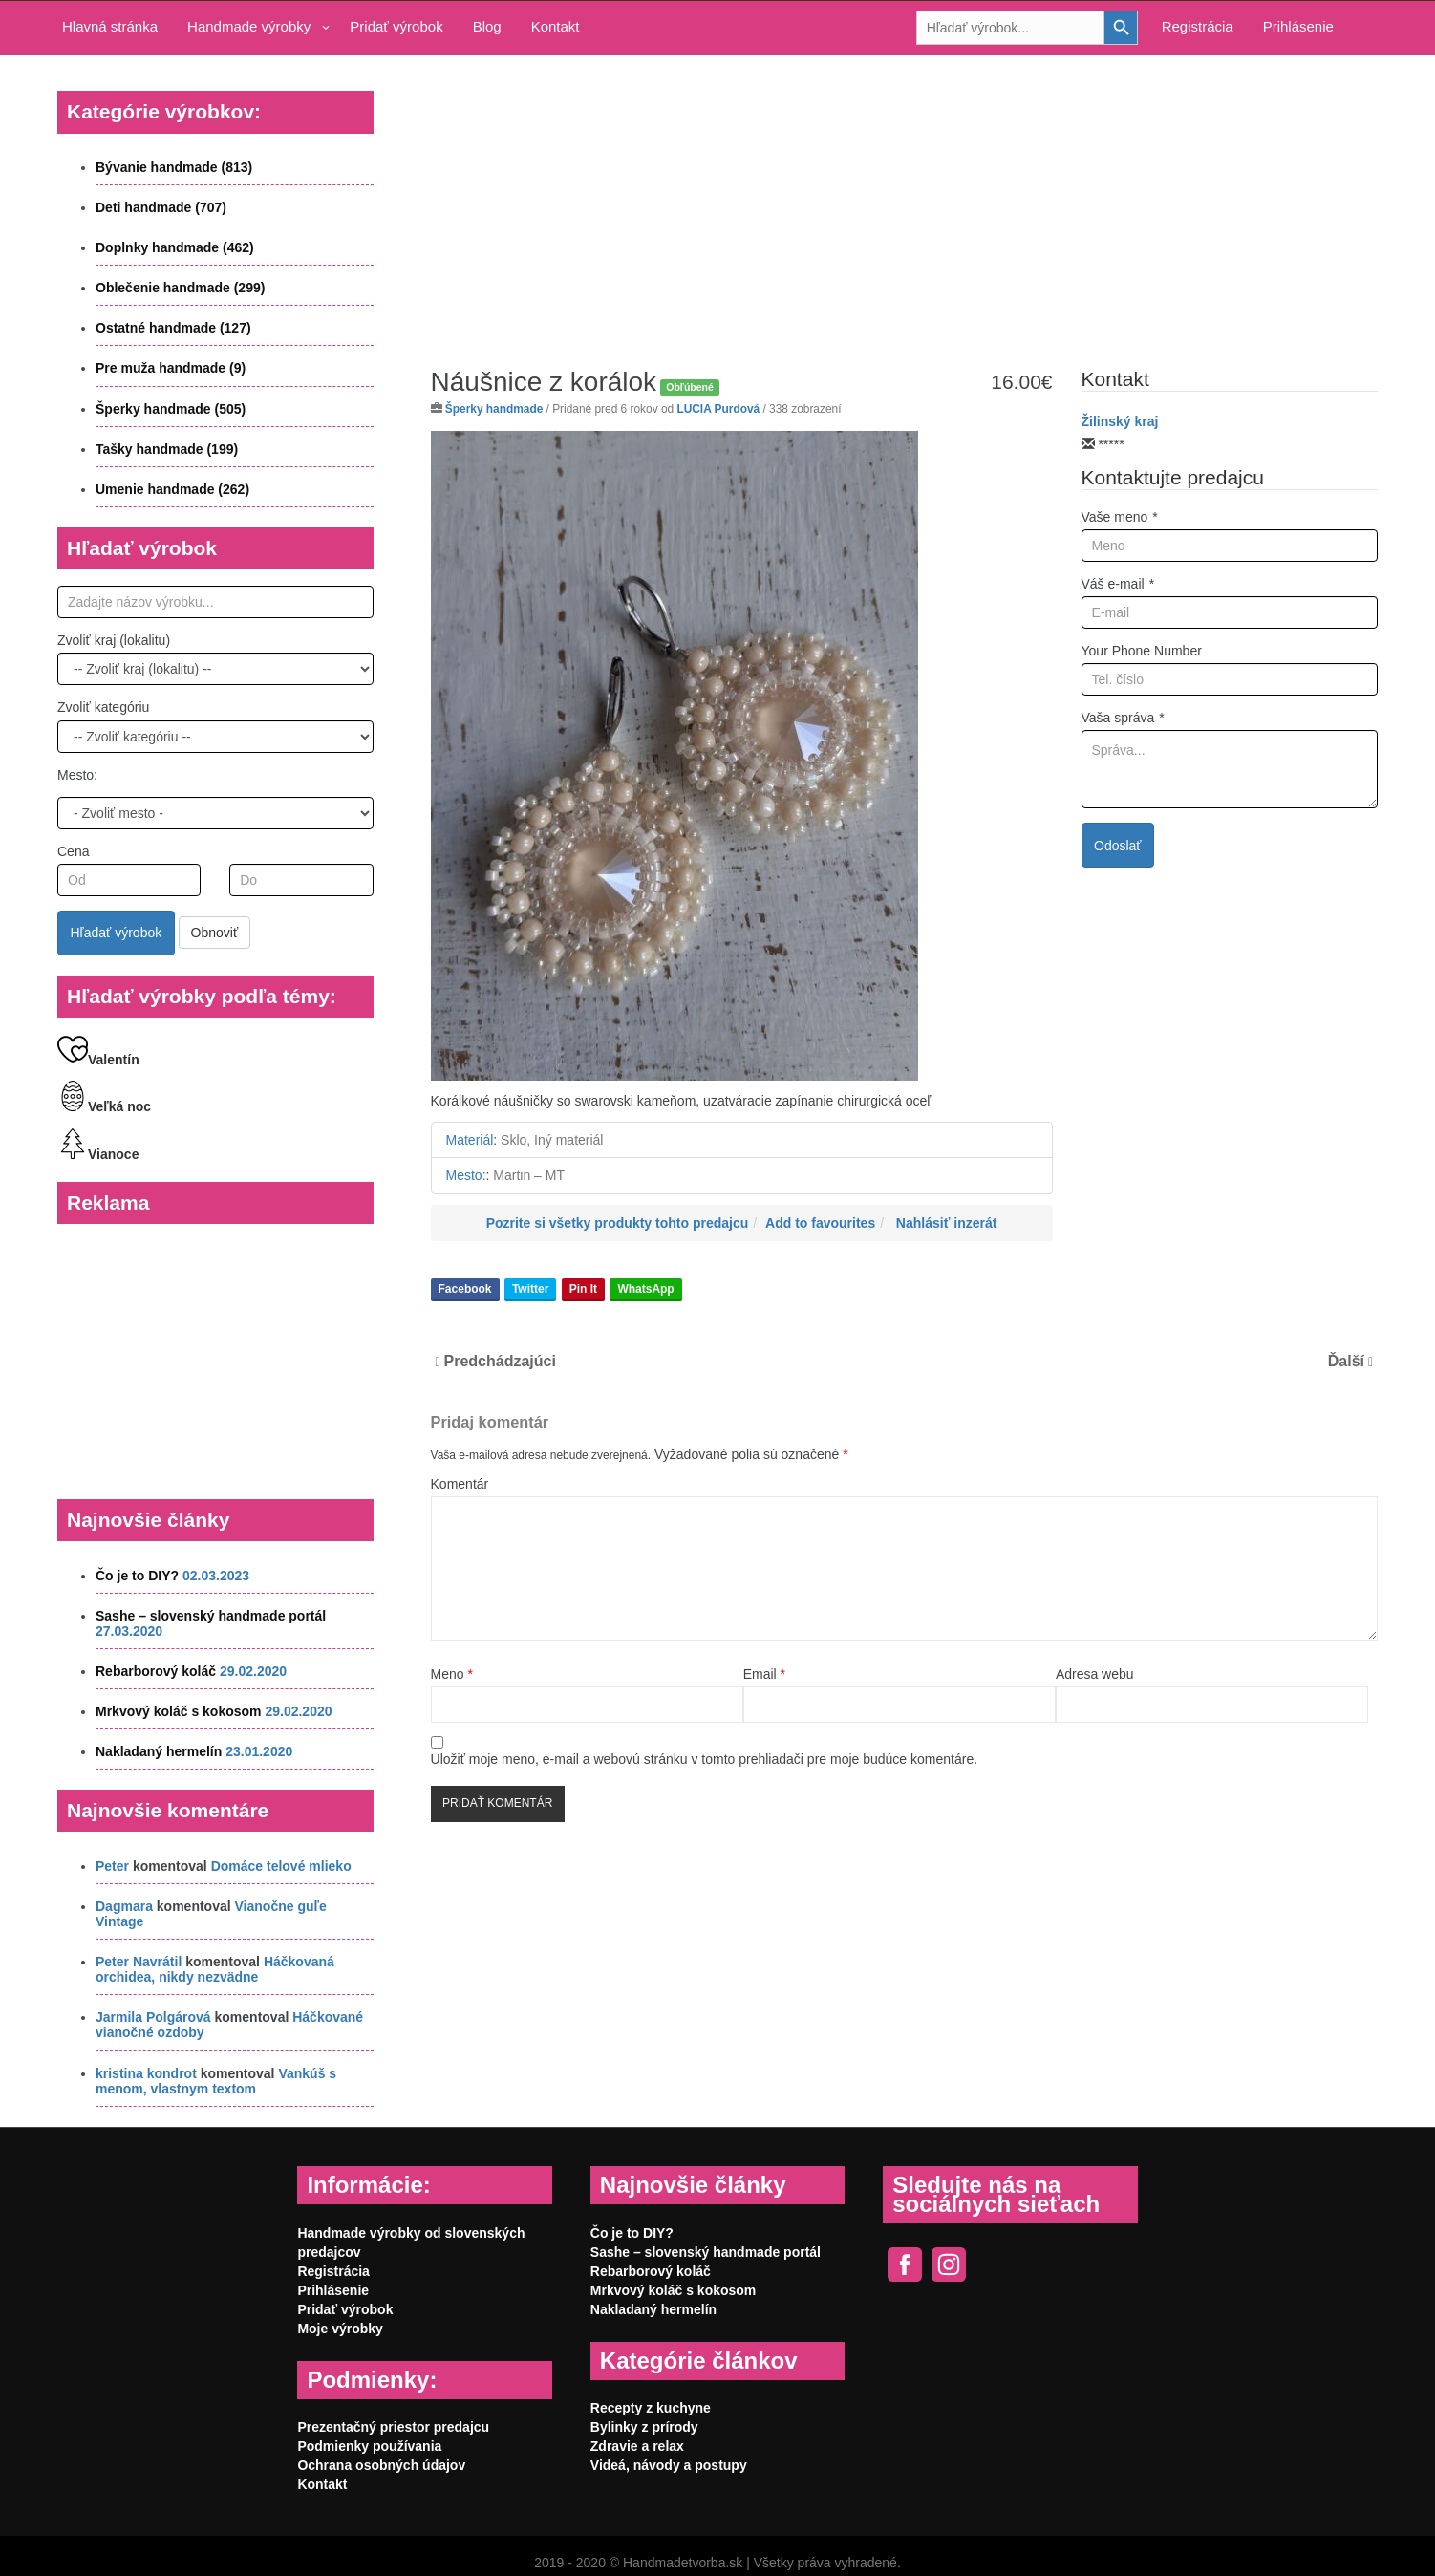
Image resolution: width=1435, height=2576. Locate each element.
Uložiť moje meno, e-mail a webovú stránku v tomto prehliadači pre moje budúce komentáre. (704, 1759)
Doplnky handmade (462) (175, 247)
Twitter (530, 1289)
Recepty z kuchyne (650, 2407)
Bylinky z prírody (644, 2427)
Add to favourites (820, 1223)
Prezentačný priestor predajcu (393, 2427)
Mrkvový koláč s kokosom (179, 1711)
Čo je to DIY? (137, 1575)
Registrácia (1197, 26)
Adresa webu (1095, 1674)
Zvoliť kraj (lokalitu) (113, 640)
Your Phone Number (1142, 650)
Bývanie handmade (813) (174, 167)
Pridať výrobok (396, 26)
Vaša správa (1123, 717)
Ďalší (1346, 1361)
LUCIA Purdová (718, 409)
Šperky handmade (494, 409)
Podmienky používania (369, 2446)
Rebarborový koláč (156, 1671)
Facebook (465, 1289)
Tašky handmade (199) (167, 449)
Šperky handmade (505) (171, 409)
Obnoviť (215, 932)
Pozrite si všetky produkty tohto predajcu (617, 1223)
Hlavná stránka (110, 26)
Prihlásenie (1298, 26)
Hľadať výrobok (116, 932)
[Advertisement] (904, 197)
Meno (452, 1674)
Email (764, 1674)
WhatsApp (645, 1289)
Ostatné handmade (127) (173, 327)
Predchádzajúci (500, 1361)
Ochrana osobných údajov (381, 2465)
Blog (487, 26)
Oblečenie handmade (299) (180, 287)
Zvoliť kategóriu (103, 707)
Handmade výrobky (249, 26)
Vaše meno (1120, 517)
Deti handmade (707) (161, 207)
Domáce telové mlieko (281, 1866)
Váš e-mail (1118, 583)
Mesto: (77, 775)
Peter (112, 1866)
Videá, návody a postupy (668, 2465)
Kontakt (555, 26)
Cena (73, 851)
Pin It (583, 1289)
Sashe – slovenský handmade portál (211, 1615)
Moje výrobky (339, 2328)
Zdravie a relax (637, 2446)
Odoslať (1118, 845)
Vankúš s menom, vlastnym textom (216, 2081)
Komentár (460, 1484)
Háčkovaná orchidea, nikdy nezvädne (215, 1969)
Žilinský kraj (1120, 421)
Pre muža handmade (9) (171, 368)
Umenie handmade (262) (172, 489)
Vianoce (98, 1154)
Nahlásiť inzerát (946, 1223)
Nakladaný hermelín (159, 1751)
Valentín (98, 1059)
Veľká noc (104, 1106)
